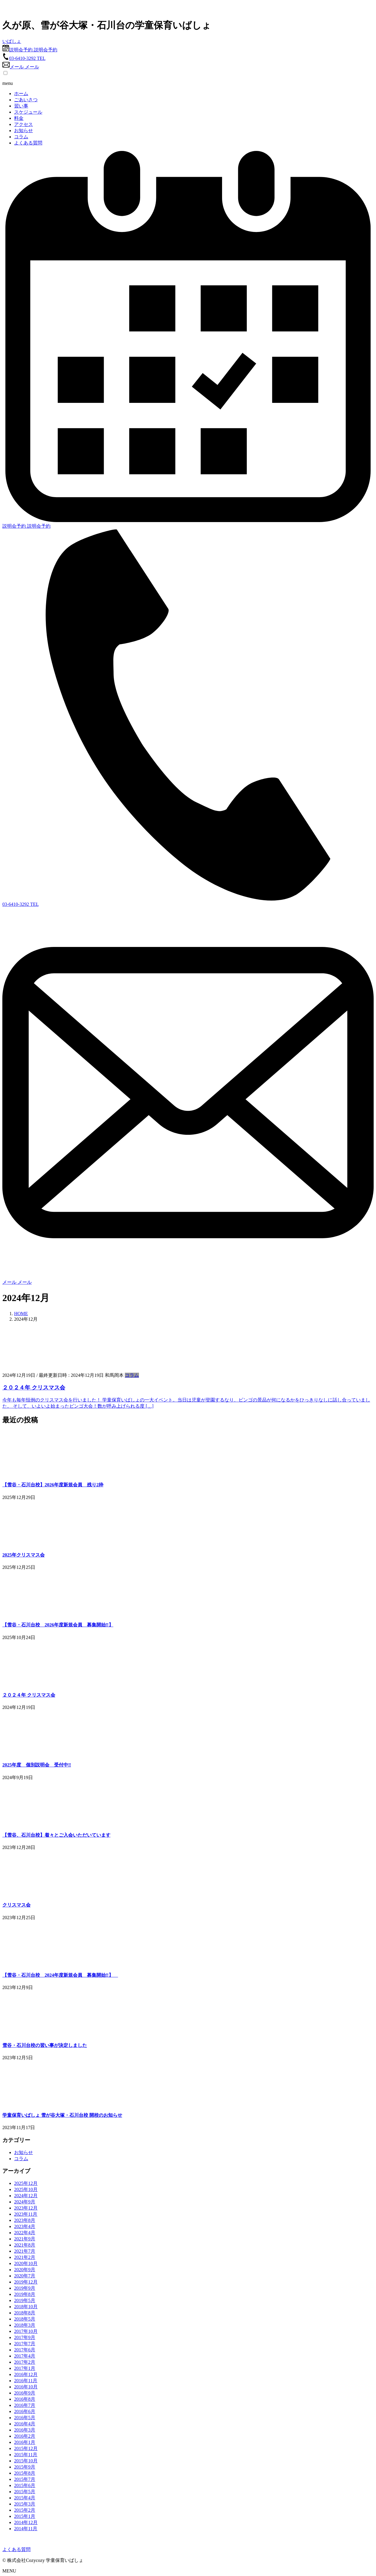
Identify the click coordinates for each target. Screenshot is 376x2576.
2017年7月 (24, 2343)
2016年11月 (25, 2380)
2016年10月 (26, 2386)
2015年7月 (24, 2479)
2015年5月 (24, 2491)
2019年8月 (24, 2294)
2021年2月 (24, 2257)
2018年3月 (24, 2325)
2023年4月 (24, 2226)
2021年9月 (24, 2238)
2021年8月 (24, 2244)
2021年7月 (24, 2251)
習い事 (21, 105)
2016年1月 (24, 2442)
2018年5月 (24, 2318)
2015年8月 (24, 2473)
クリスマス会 (16, 1904)
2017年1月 (24, 2368)
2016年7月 (24, 2405)
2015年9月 (24, 2466)
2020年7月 (24, 2275)
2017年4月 (24, 2355)
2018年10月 (26, 2306)
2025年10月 (26, 2189)
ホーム (21, 93)
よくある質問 (28, 142)
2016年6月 (24, 2411)
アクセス (23, 124)
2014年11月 (25, 2528)
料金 (19, 118)
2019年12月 (26, 2281)
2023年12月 (26, 2207)
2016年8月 (24, 2399)
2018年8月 (24, 2312)
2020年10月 (26, 2263)
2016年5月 (24, 2417)
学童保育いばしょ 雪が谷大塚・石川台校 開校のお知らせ (62, 2115)
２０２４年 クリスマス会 (33, 1387)
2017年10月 (26, 2331)
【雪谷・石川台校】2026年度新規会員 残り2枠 (52, 1484)
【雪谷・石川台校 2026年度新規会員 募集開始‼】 (57, 1624)
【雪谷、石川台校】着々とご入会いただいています (56, 1835)
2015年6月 (24, 2485)
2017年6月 (24, 2349)
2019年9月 (24, 2288)
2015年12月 (26, 2448)
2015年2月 (24, 2510)
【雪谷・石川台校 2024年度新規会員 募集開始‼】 (60, 1975)
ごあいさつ (26, 99)
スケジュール (28, 112)
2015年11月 (25, 2454)
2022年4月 (24, 2232)
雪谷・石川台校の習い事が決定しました (44, 2045)
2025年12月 (26, 2183)
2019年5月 (24, 2300)
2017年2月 (24, 2362)
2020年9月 (24, 2269)
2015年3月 (24, 2503)
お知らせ (23, 130)
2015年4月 (24, 2497)
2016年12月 (26, 2374)
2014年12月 (26, 2522)
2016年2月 (24, 2436)
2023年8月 (24, 2220)
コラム (21, 136)
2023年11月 (25, 2214)
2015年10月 (26, 2460)
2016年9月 (24, 2392)
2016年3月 (24, 2429)
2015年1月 (24, 2516)
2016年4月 (24, 2423)
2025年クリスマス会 (23, 1554)
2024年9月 (24, 2201)
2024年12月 (26, 2195)
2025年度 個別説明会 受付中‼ (36, 1764)
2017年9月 (24, 2337)
